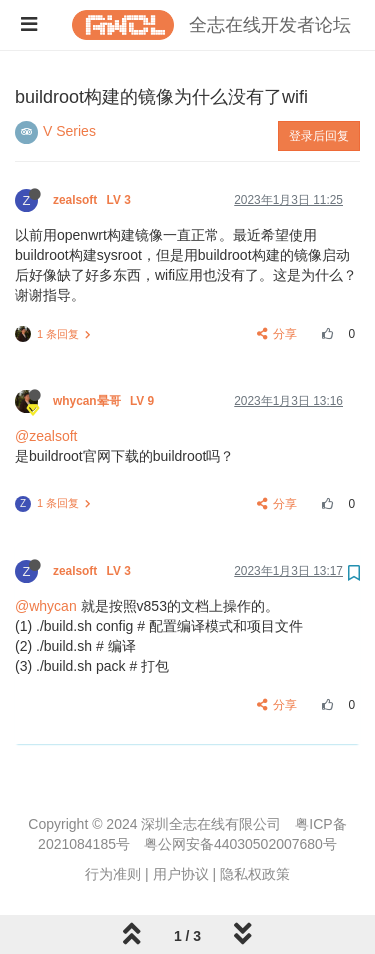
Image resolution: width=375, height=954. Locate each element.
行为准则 (113, 874)
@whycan (46, 606)
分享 (277, 334)
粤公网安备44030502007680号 (240, 844)
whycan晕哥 (105, 401)
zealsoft (93, 200)
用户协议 (181, 874)
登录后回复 (319, 136)
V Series (69, 131)
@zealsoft (46, 436)
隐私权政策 (255, 874)
